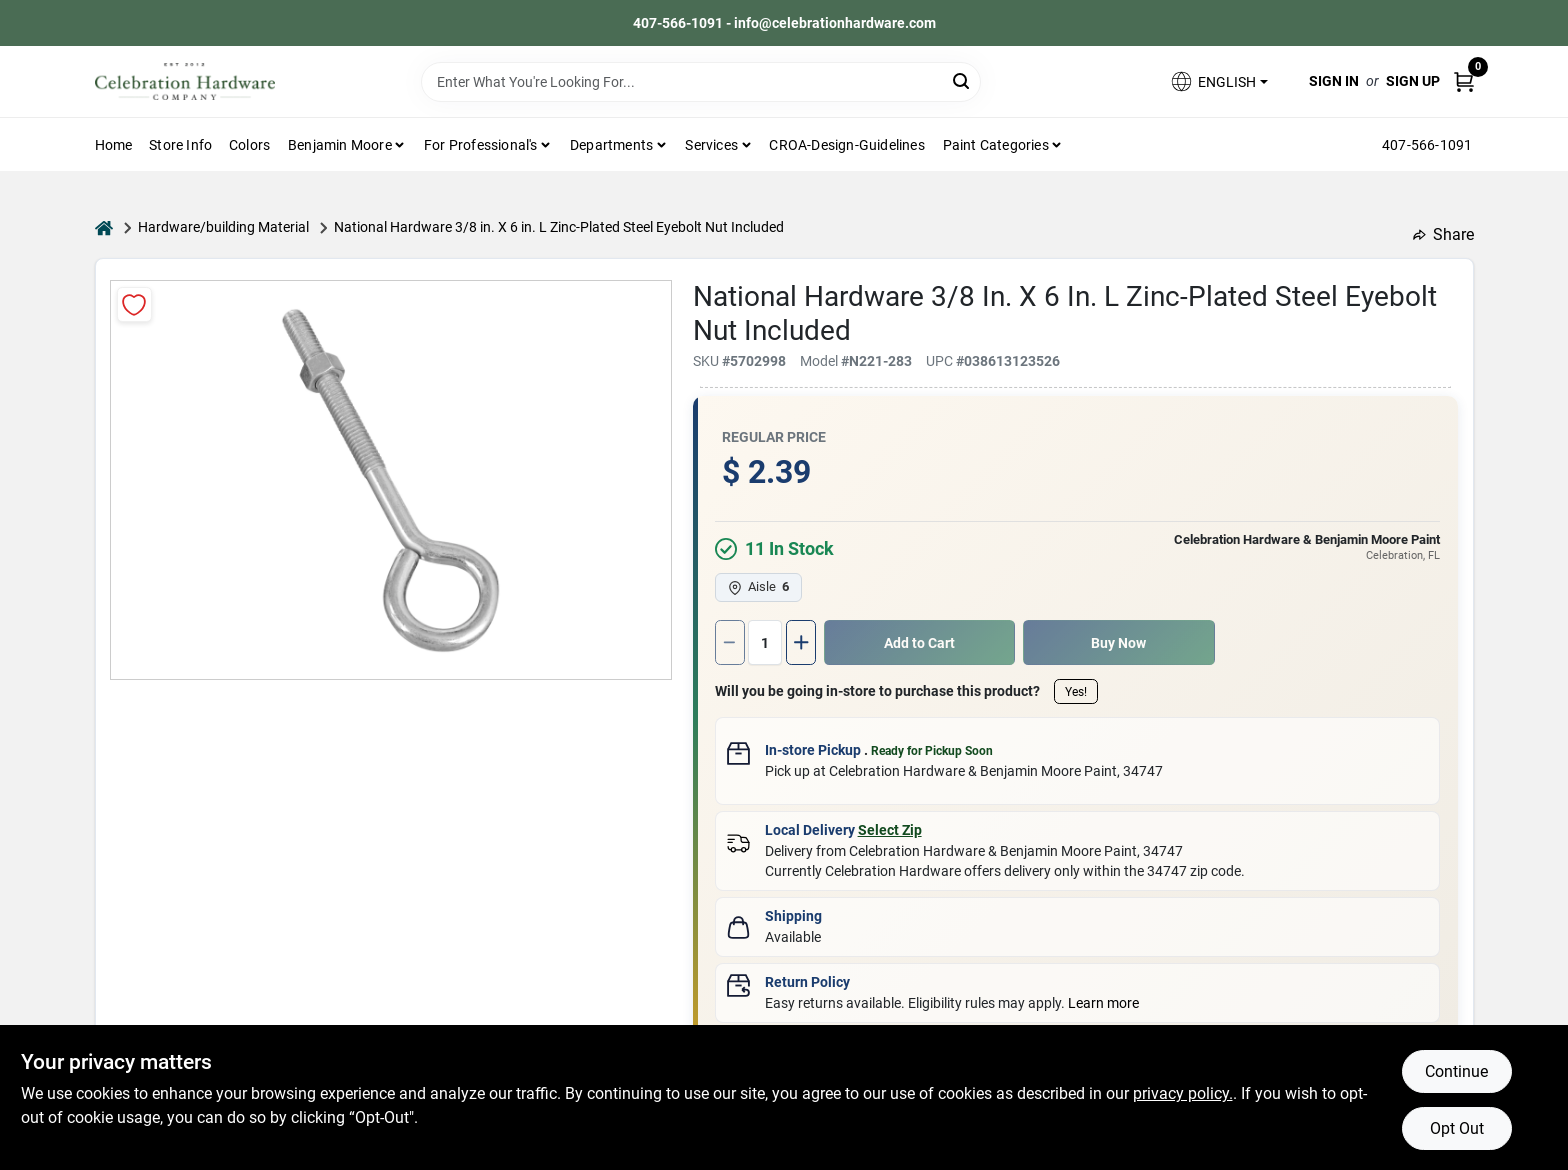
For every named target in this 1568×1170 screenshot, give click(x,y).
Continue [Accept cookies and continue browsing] (1456, 1071)
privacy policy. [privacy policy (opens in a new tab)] (1183, 1093)
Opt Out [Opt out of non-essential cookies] (1457, 1128)
